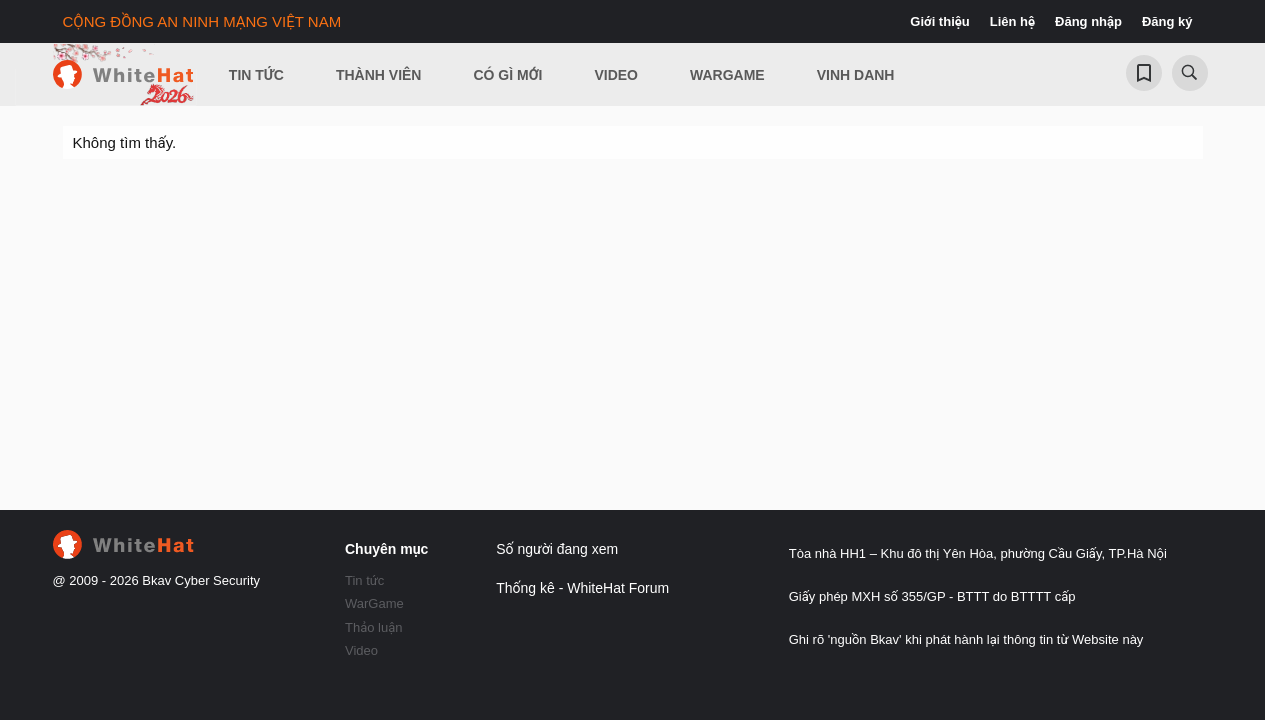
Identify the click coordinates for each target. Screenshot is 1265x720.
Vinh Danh (856, 75)
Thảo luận (374, 627)
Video (616, 75)
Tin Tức (256, 75)
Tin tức (364, 580)
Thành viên (379, 75)
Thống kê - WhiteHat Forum (582, 588)
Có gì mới (507, 75)
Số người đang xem (557, 549)
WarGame (374, 603)
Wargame (727, 75)
